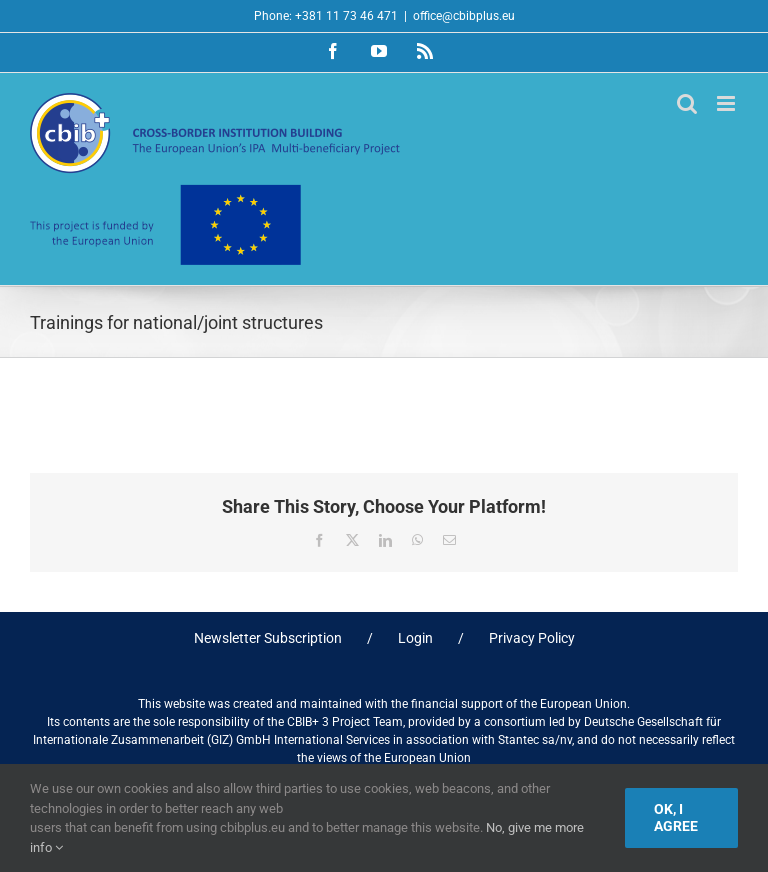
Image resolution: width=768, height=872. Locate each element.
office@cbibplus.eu (464, 16)
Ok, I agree (676, 817)
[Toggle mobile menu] (727, 103)
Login (415, 638)
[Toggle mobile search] (687, 103)
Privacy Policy (532, 638)
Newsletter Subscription (268, 638)
